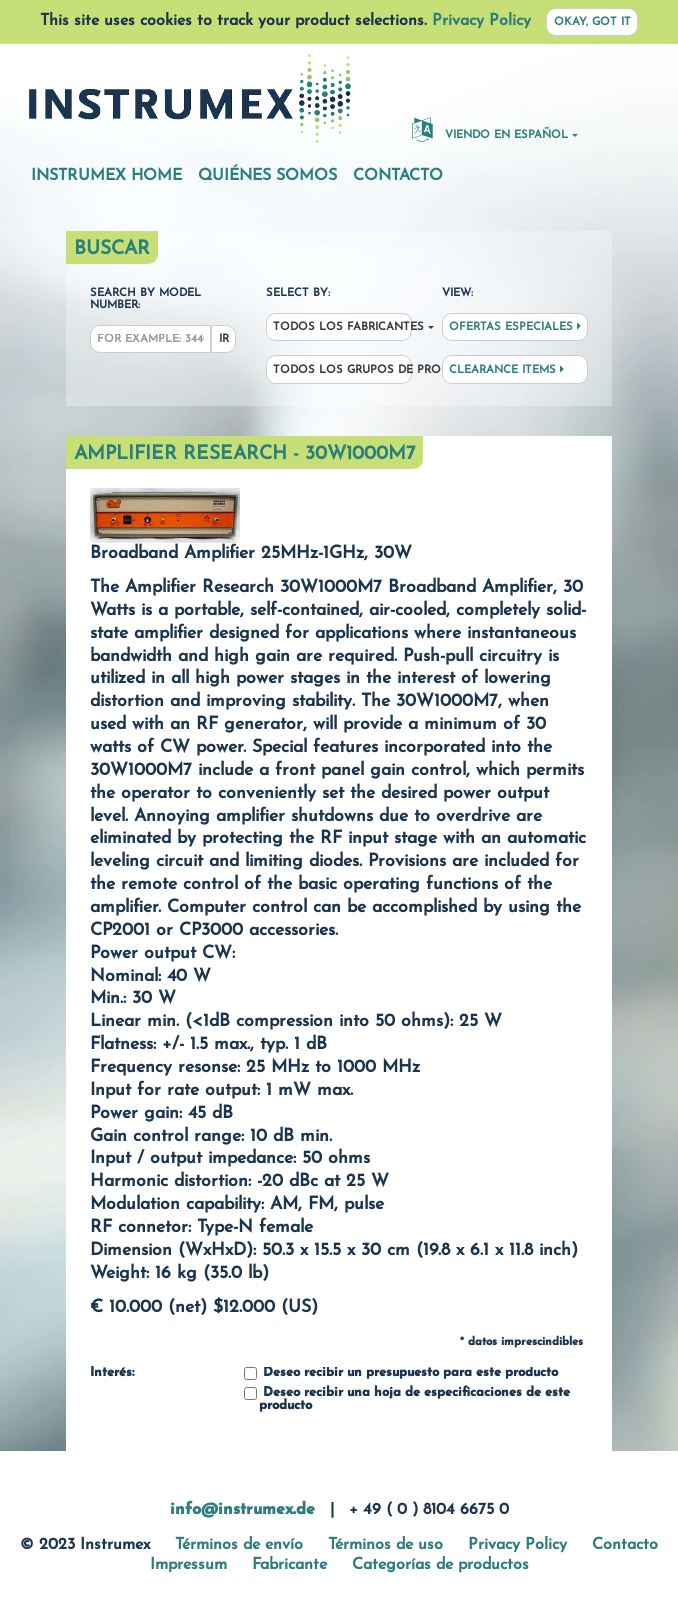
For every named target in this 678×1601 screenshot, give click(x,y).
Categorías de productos (440, 1565)
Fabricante (289, 1565)
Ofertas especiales (515, 327)
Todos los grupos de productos (342, 370)
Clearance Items (506, 370)
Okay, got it (592, 22)
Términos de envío (239, 1545)
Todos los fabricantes (342, 327)
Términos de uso (385, 1545)
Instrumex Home (106, 176)
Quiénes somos (267, 176)
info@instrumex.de (242, 1510)
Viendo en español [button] (490, 129)
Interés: (112, 1373)
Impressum (188, 1565)
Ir (224, 339)
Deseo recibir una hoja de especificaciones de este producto (407, 1399)
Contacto (398, 176)
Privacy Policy (481, 21)
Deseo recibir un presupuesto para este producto (401, 1373)
